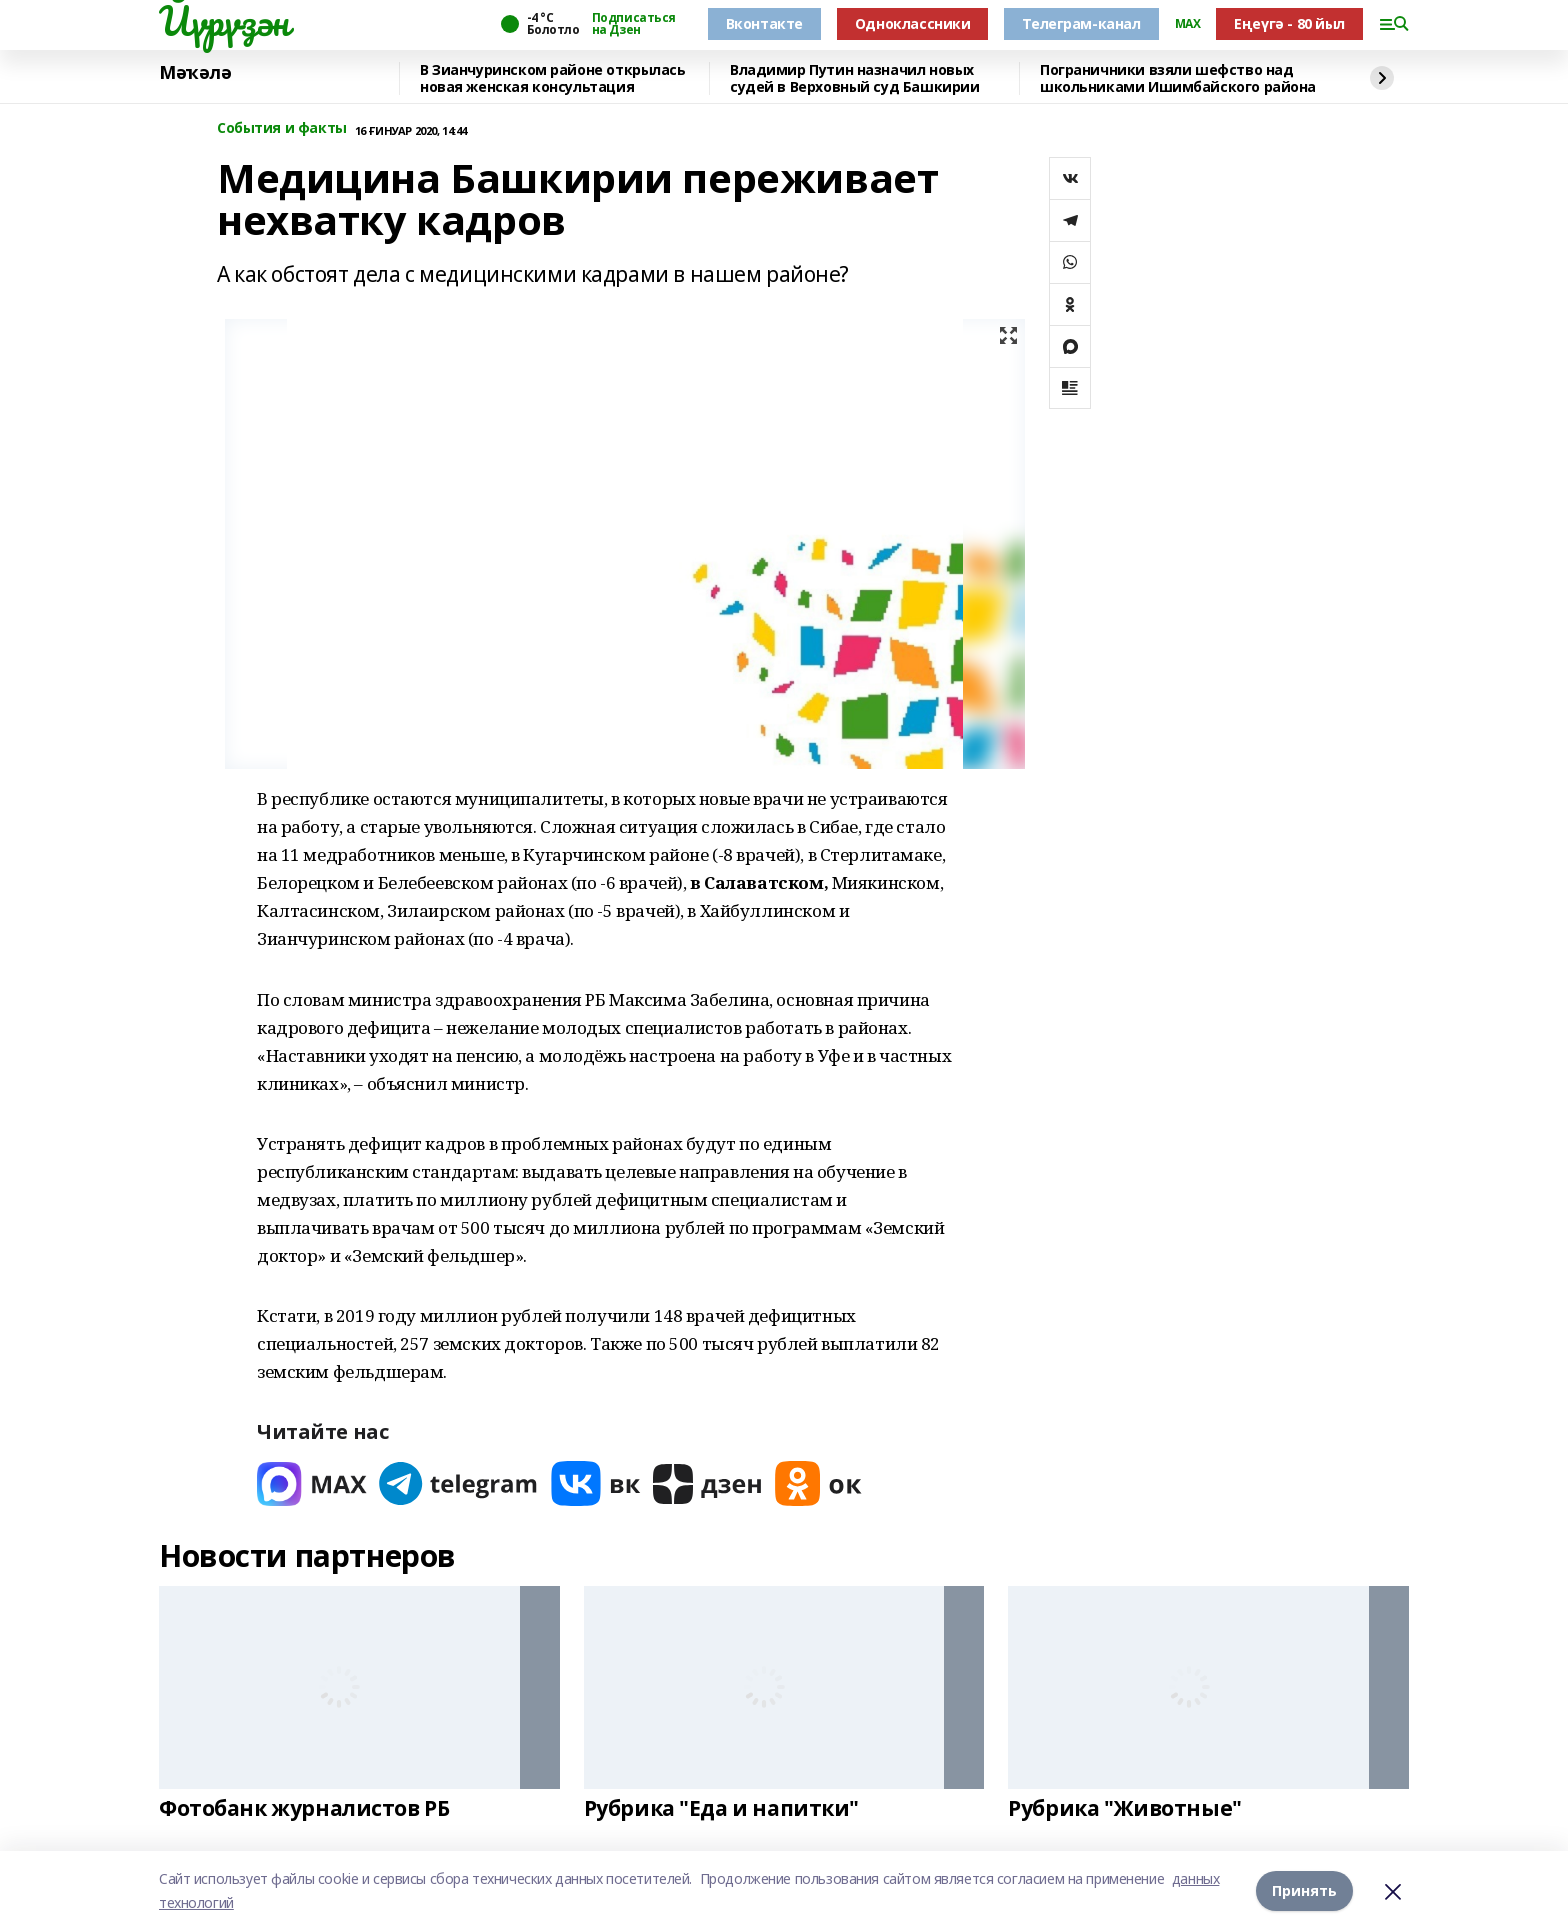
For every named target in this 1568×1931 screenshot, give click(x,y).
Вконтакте (764, 23)
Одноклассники (913, 23)
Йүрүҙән (224, 21)
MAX (1188, 24)
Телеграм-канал (1081, 23)
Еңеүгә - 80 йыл (1289, 23)
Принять (1304, 1890)
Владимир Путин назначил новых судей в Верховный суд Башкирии (854, 78)
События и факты (282, 128)
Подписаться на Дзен (634, 24)
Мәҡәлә (195, 73)
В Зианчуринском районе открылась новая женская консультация (553, 78)
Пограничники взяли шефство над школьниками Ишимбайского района (1178, 78)
